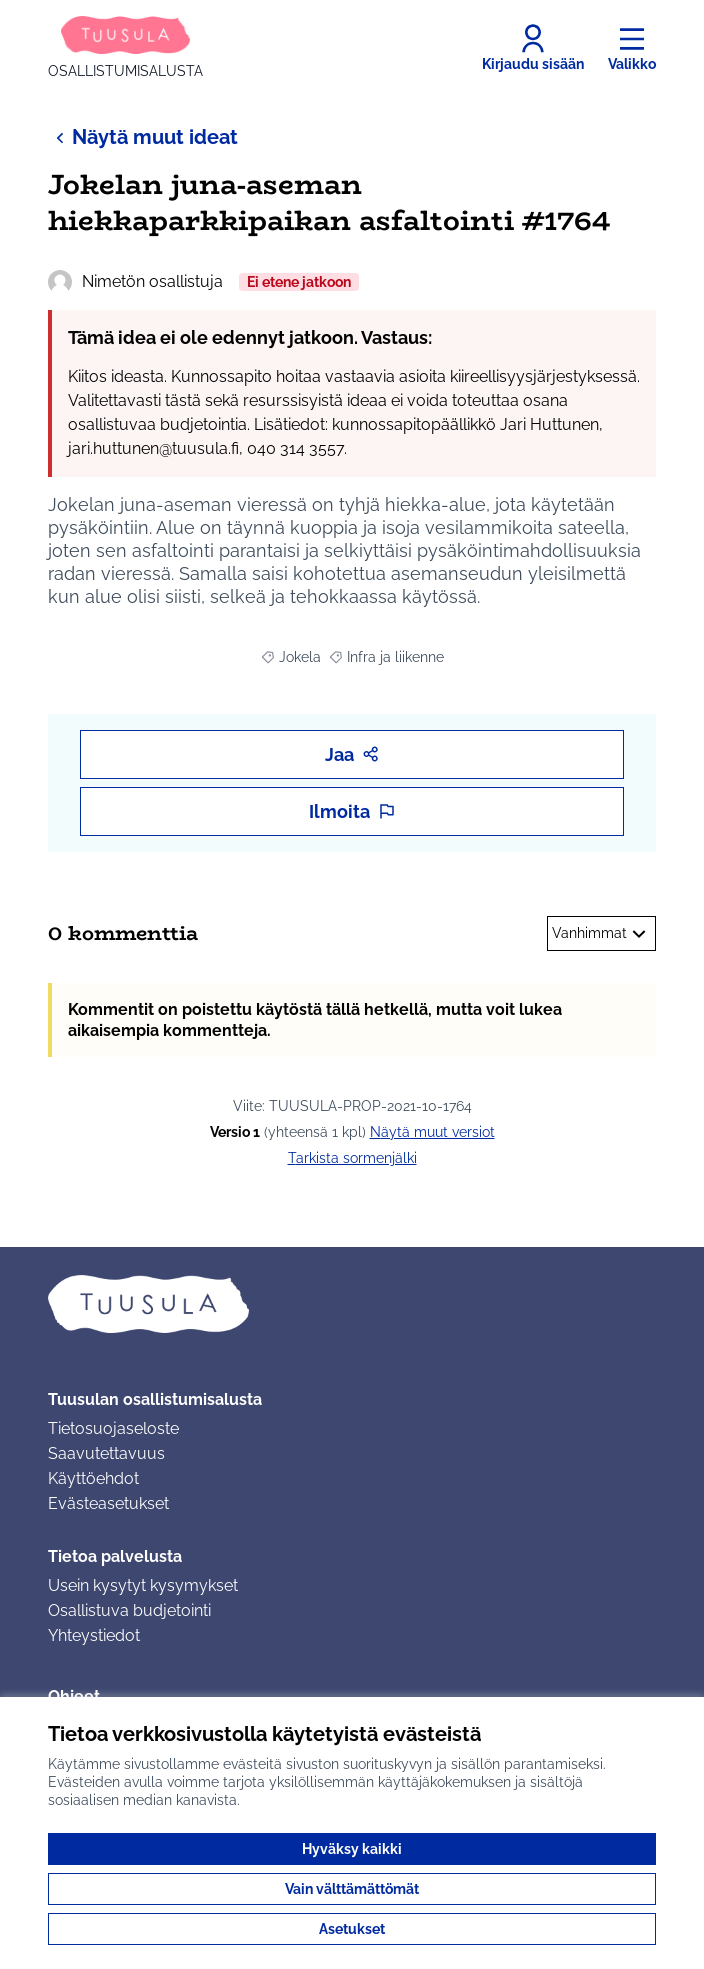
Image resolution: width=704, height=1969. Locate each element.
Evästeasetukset (108, 1503)
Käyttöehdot (93, 1478)
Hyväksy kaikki (352, 1849)
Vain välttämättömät (352, 1889)
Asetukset (352, 1929)
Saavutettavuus (106, 1453)
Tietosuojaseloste (113, 1428)
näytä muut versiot (432, 1132)
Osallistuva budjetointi (129, 1610)
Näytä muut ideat (143, 136)
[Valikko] (632, 48)
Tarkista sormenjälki (352, 1158)
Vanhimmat (601, 934)
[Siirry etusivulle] (125, 48)
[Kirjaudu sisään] (533, 48)
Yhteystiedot (94, 1635)
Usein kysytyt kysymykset (143, 1585)
